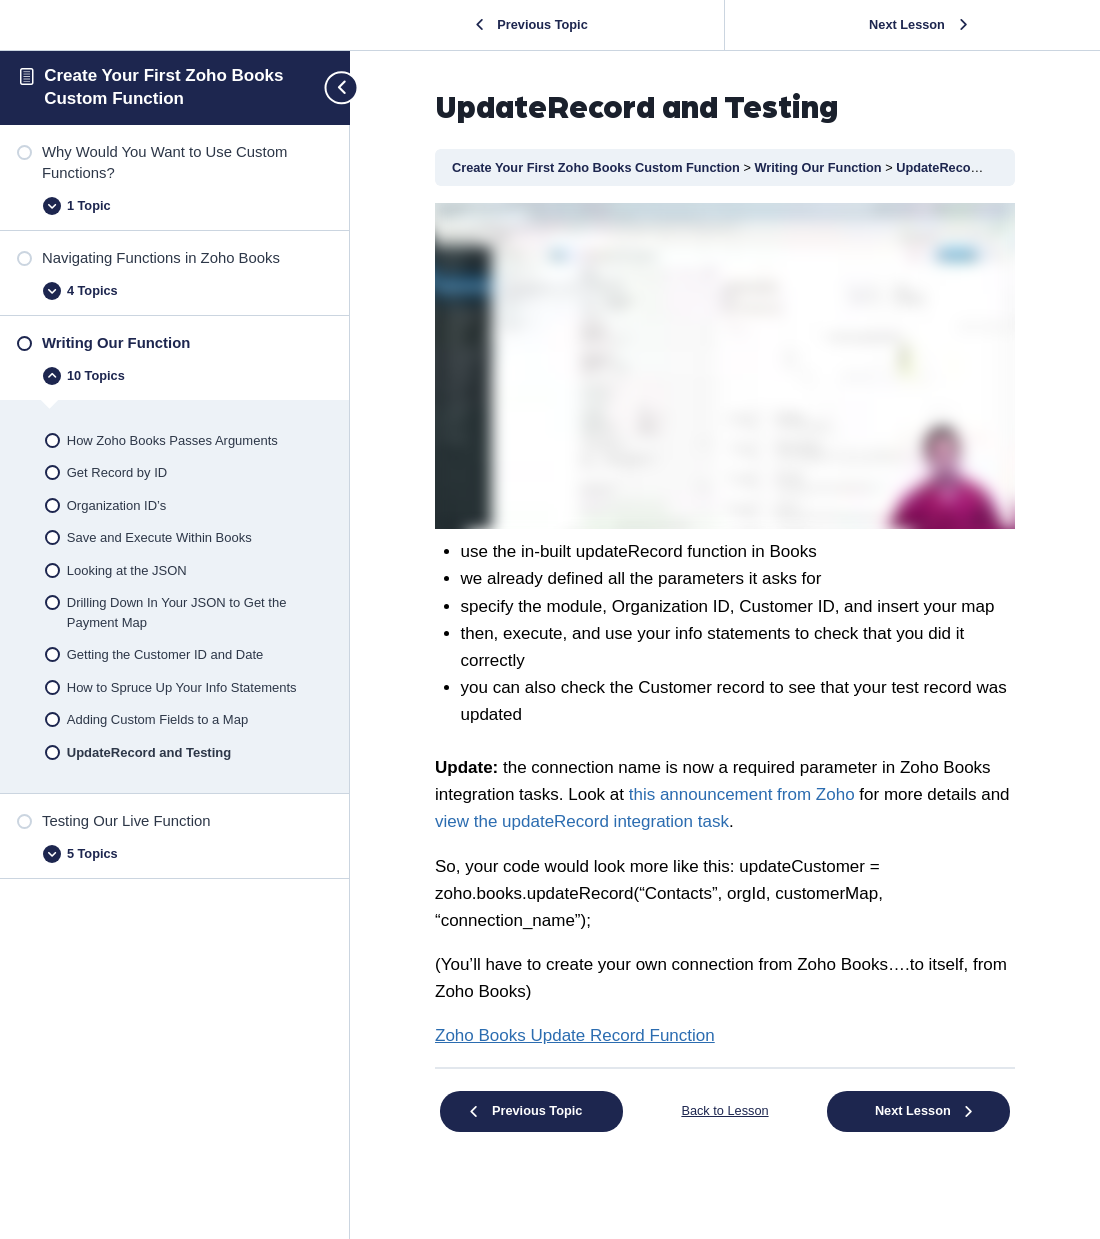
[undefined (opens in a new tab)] (575, 1035)
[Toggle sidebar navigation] (333, 87)
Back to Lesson (724, 1110)
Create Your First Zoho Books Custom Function (597, 167)
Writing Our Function (819, 167)
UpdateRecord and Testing (976, 167)
